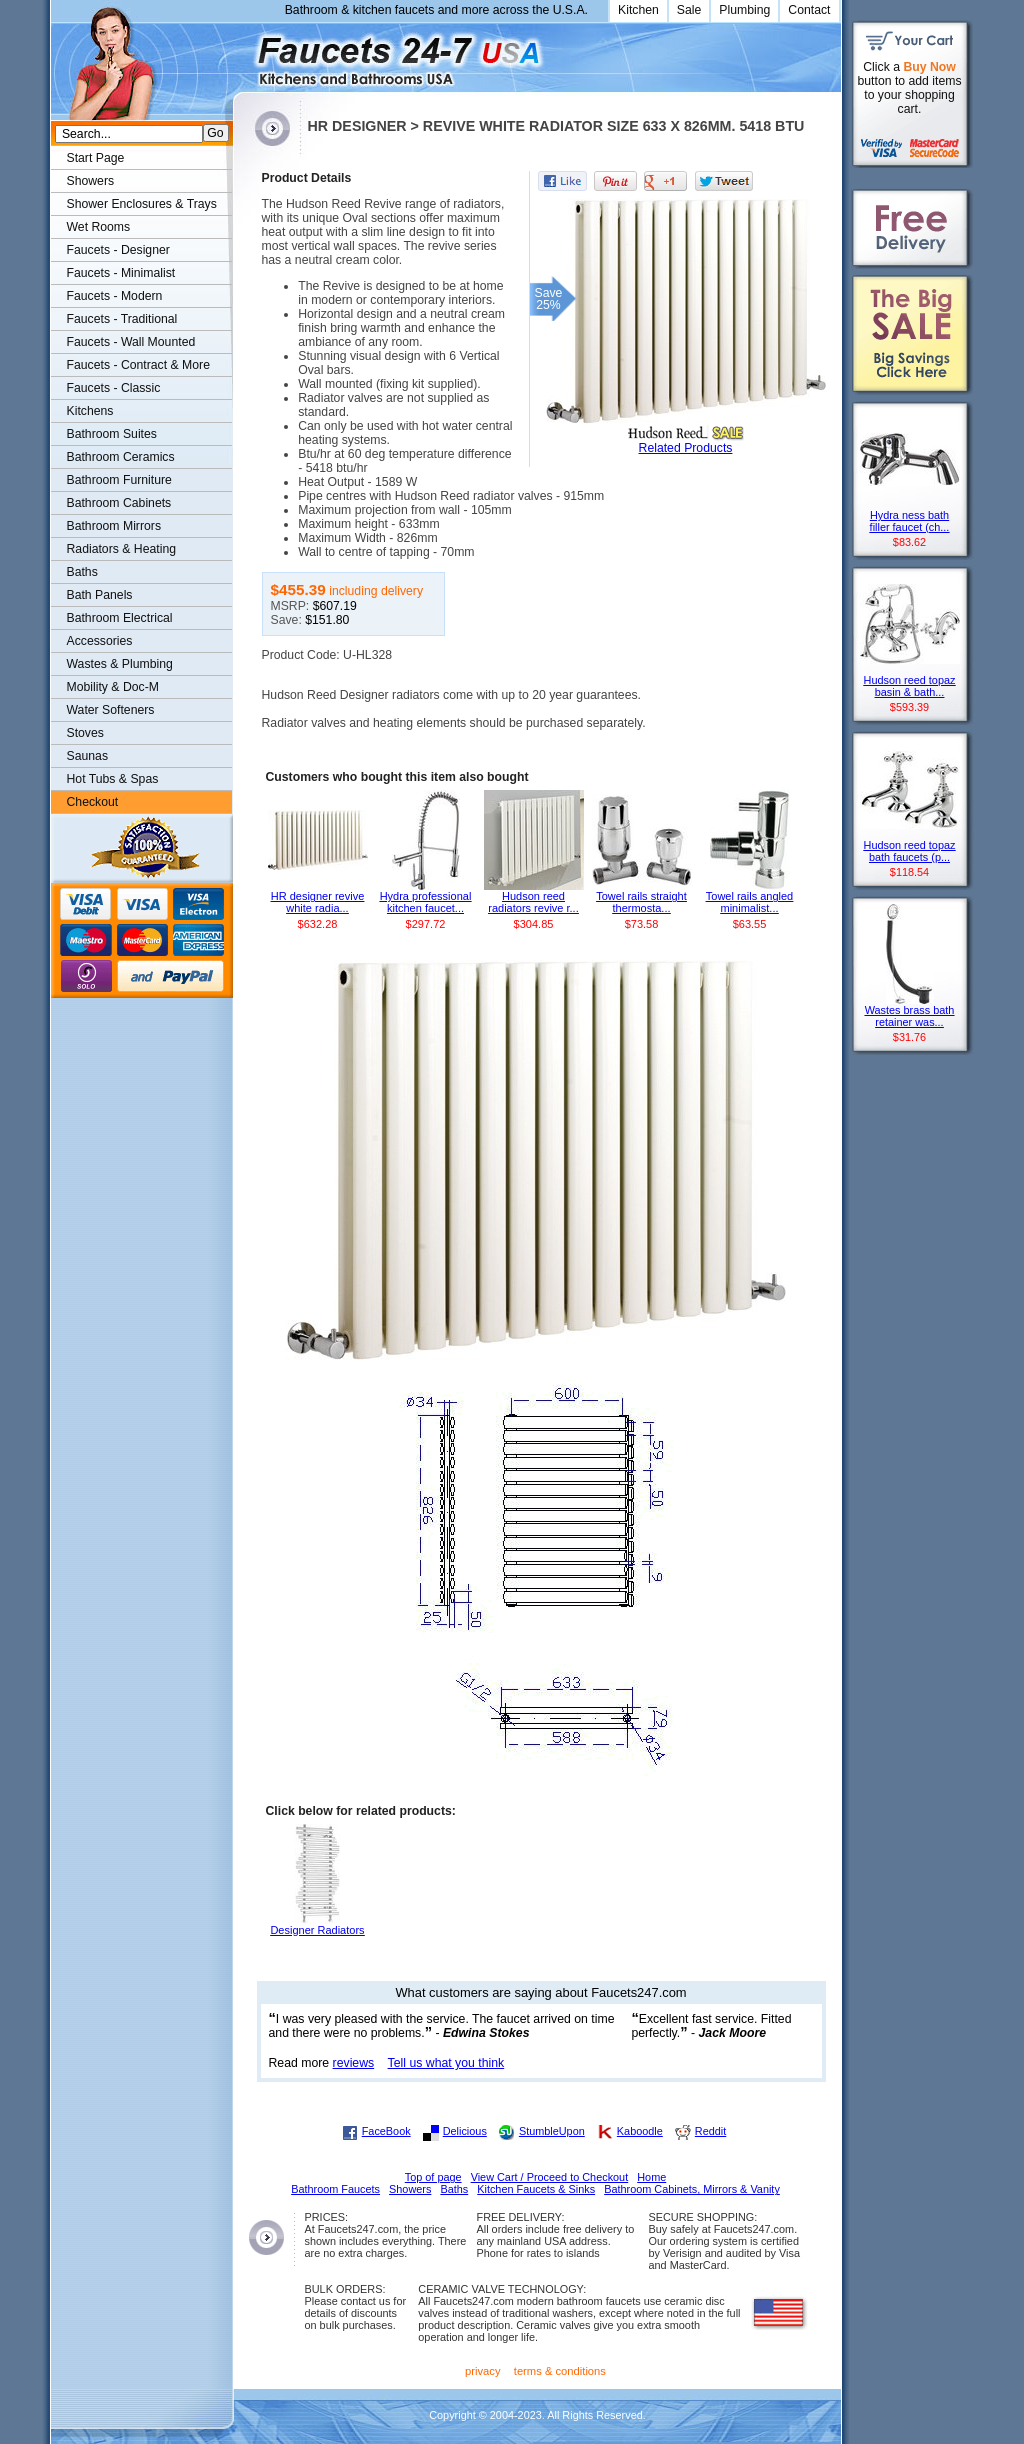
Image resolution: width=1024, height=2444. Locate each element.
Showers (91, 181)
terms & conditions (560, 2371)
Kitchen (638, 10)
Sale (689, 10)
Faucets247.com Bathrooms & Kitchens (242, 53)
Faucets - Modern (115, 296)
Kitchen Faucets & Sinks (536, 2189)
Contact (809, 10)
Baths (82, 572)
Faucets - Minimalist (121, 273)
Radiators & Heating (122, 549)
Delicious (465, 2131)
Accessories (100, 641)
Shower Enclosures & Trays (142, 204)
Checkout (93, 802)
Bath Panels (100, 595)
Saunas (88, 756)
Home (651, 2177)
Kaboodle (640, 2131)
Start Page (96, 158)
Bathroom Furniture (119, 480)
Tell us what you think (446, 2063)
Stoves (85, 733)
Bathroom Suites (112, 434)
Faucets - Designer (118, 250)
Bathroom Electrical (120, 618)
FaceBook (386, 2131)
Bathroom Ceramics (121, 457)
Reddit (710, 2131)
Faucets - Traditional (122, 319)
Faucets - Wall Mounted (131, 342)
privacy (483, 2371)
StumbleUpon (552, 2131)
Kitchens (90, 411)
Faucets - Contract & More (138, 365)
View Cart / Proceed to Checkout (550, 2177)
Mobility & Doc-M (113, 687)
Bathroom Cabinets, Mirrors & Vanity (692, 2189)
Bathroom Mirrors (114, 526)
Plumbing (744, 10)
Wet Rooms (99, 227)
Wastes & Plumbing (120, 664)
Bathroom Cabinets (119, 503)
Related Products (686, 448)
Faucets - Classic (114, 388)
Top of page (433, 2177)
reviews (354, 2063)
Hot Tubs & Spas (113, 779)
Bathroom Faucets (335, 2189)
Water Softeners (111, 710)
